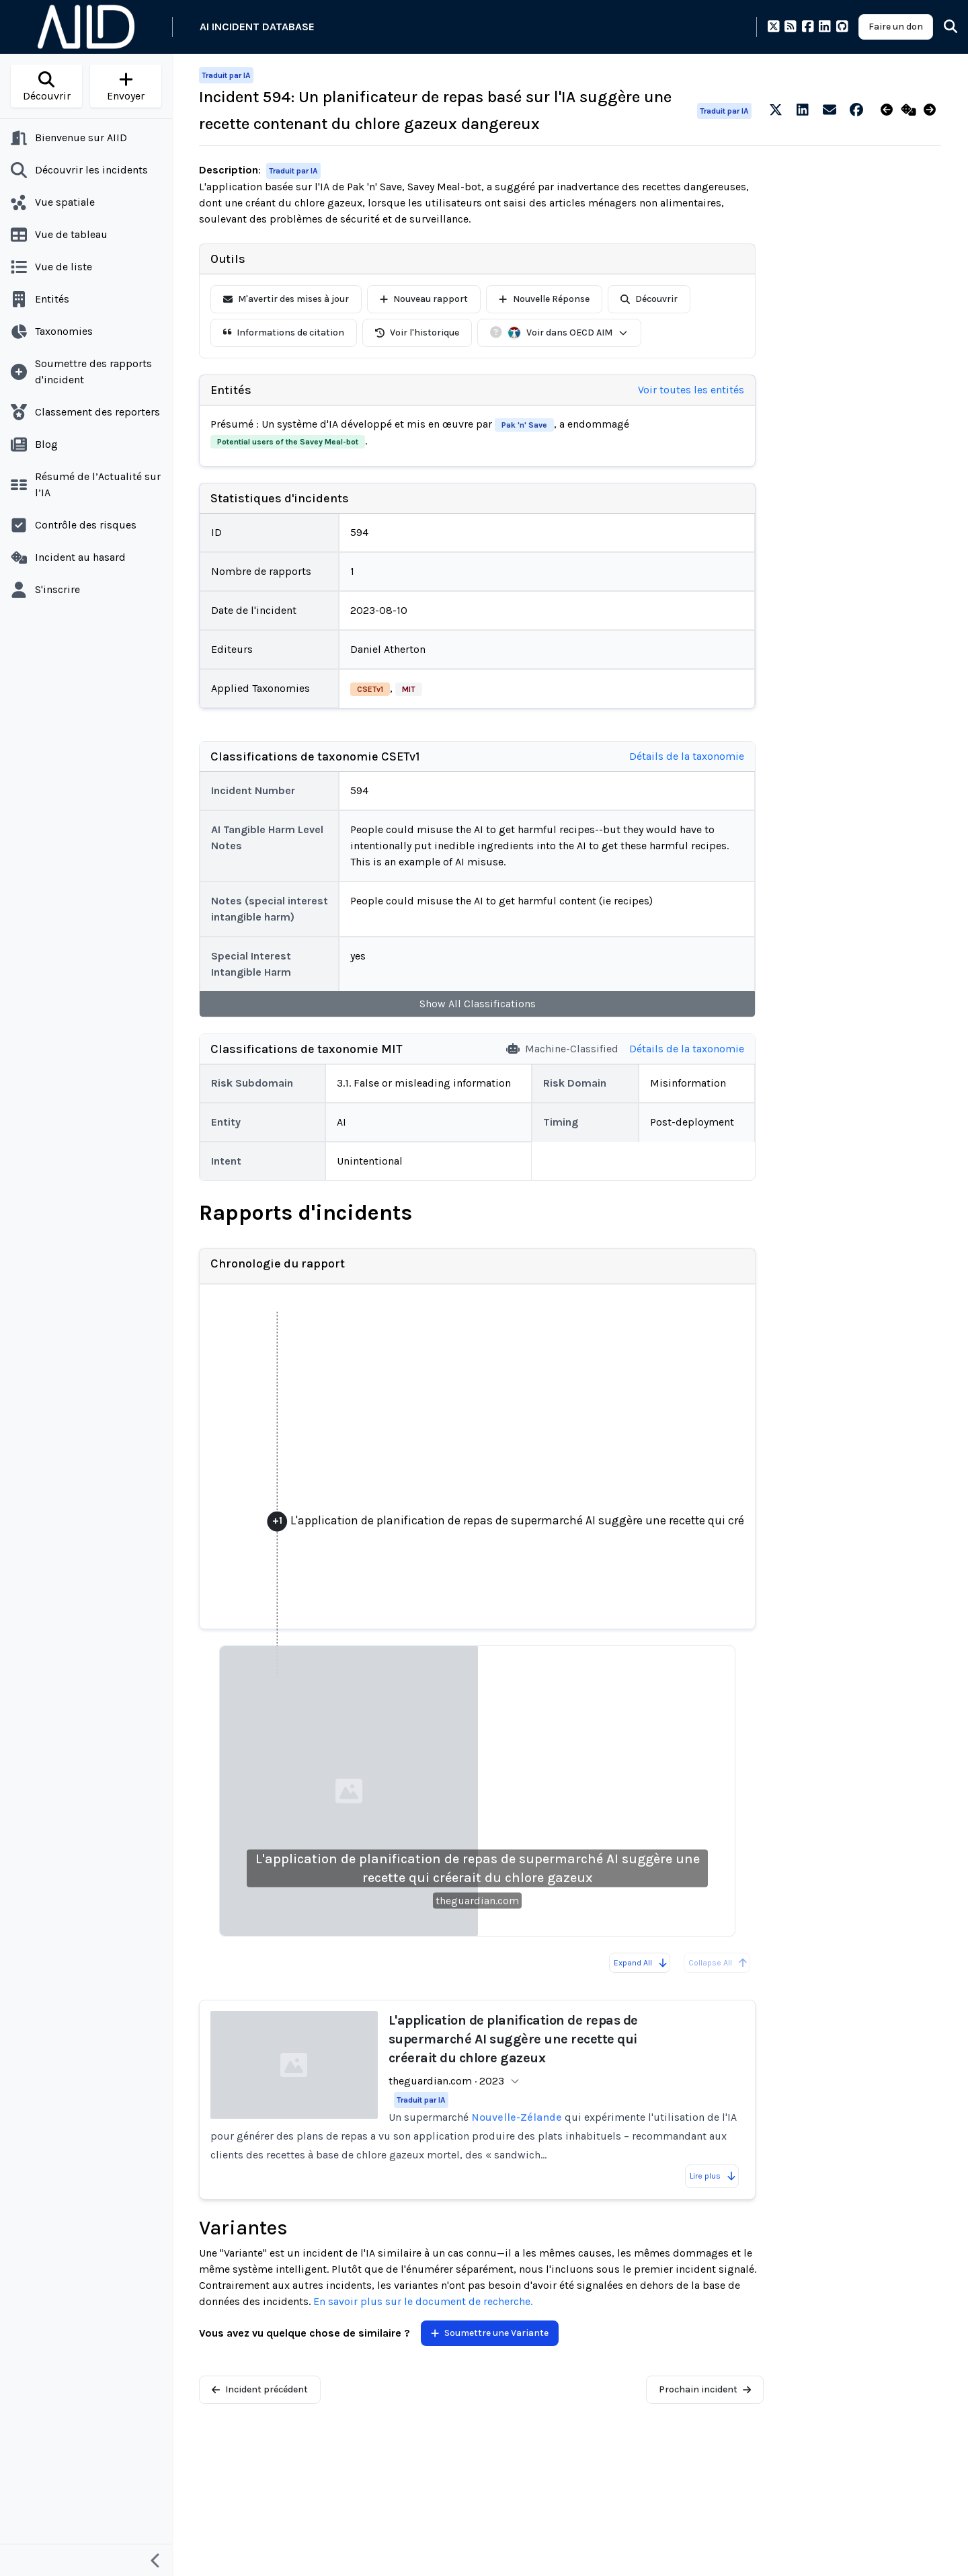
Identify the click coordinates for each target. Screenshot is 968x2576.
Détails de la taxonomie (686, 756)
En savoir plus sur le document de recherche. (422, 2301)
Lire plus (713, 2176)
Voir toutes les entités (691, 389)
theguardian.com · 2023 (446, 2080)
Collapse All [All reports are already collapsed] (718, 1962)
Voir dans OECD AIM (568, 333)
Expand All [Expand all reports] (641, 1962)
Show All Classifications (477, 1003)
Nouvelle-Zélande (516, 2117)
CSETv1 (370, 689)
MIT (408, 689)
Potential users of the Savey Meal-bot (287, 441)
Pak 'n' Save (524, 425)
